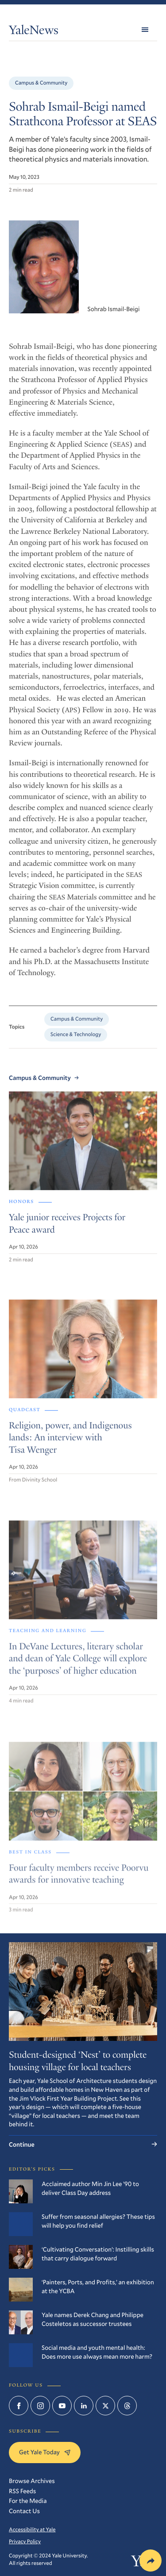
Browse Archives (32, 2480)
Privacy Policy (25, 2541)
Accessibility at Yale (32, 2529)
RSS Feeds (22, 2491)
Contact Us (24, 2511)
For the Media (27, 2500)
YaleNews (33, 31)
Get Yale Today (44, 2452)
